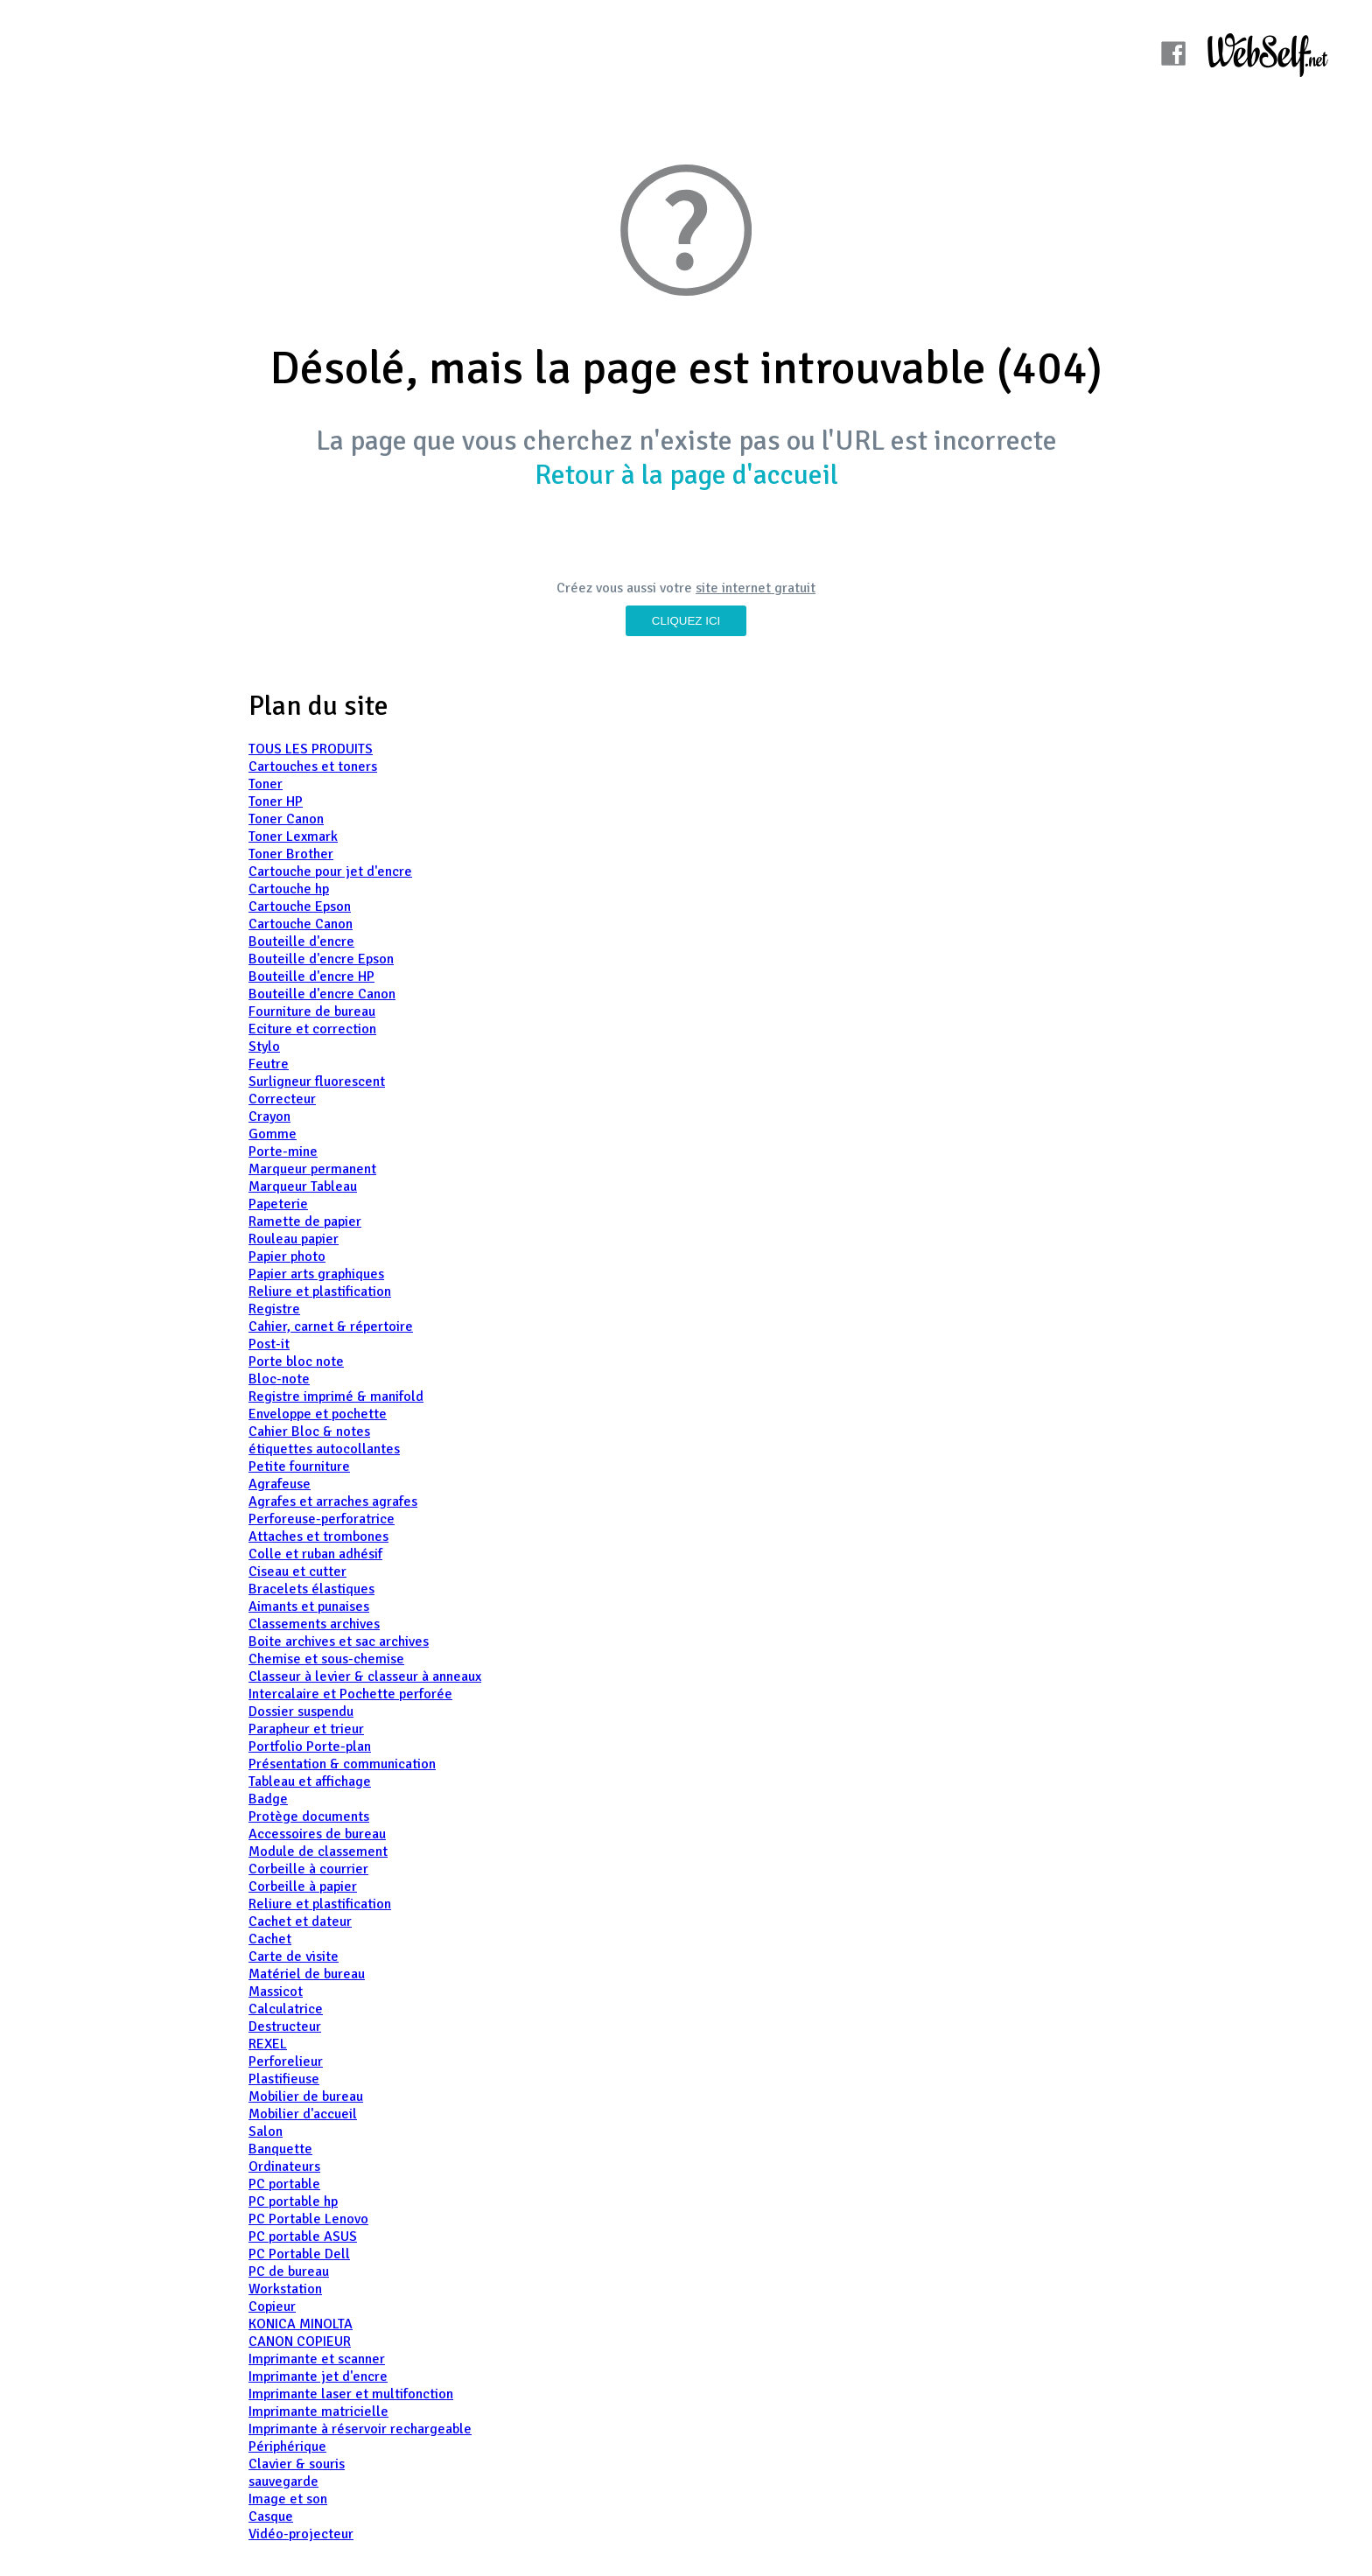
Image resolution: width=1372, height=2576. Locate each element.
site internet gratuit (756, 588)
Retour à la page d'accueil (686, 475)
